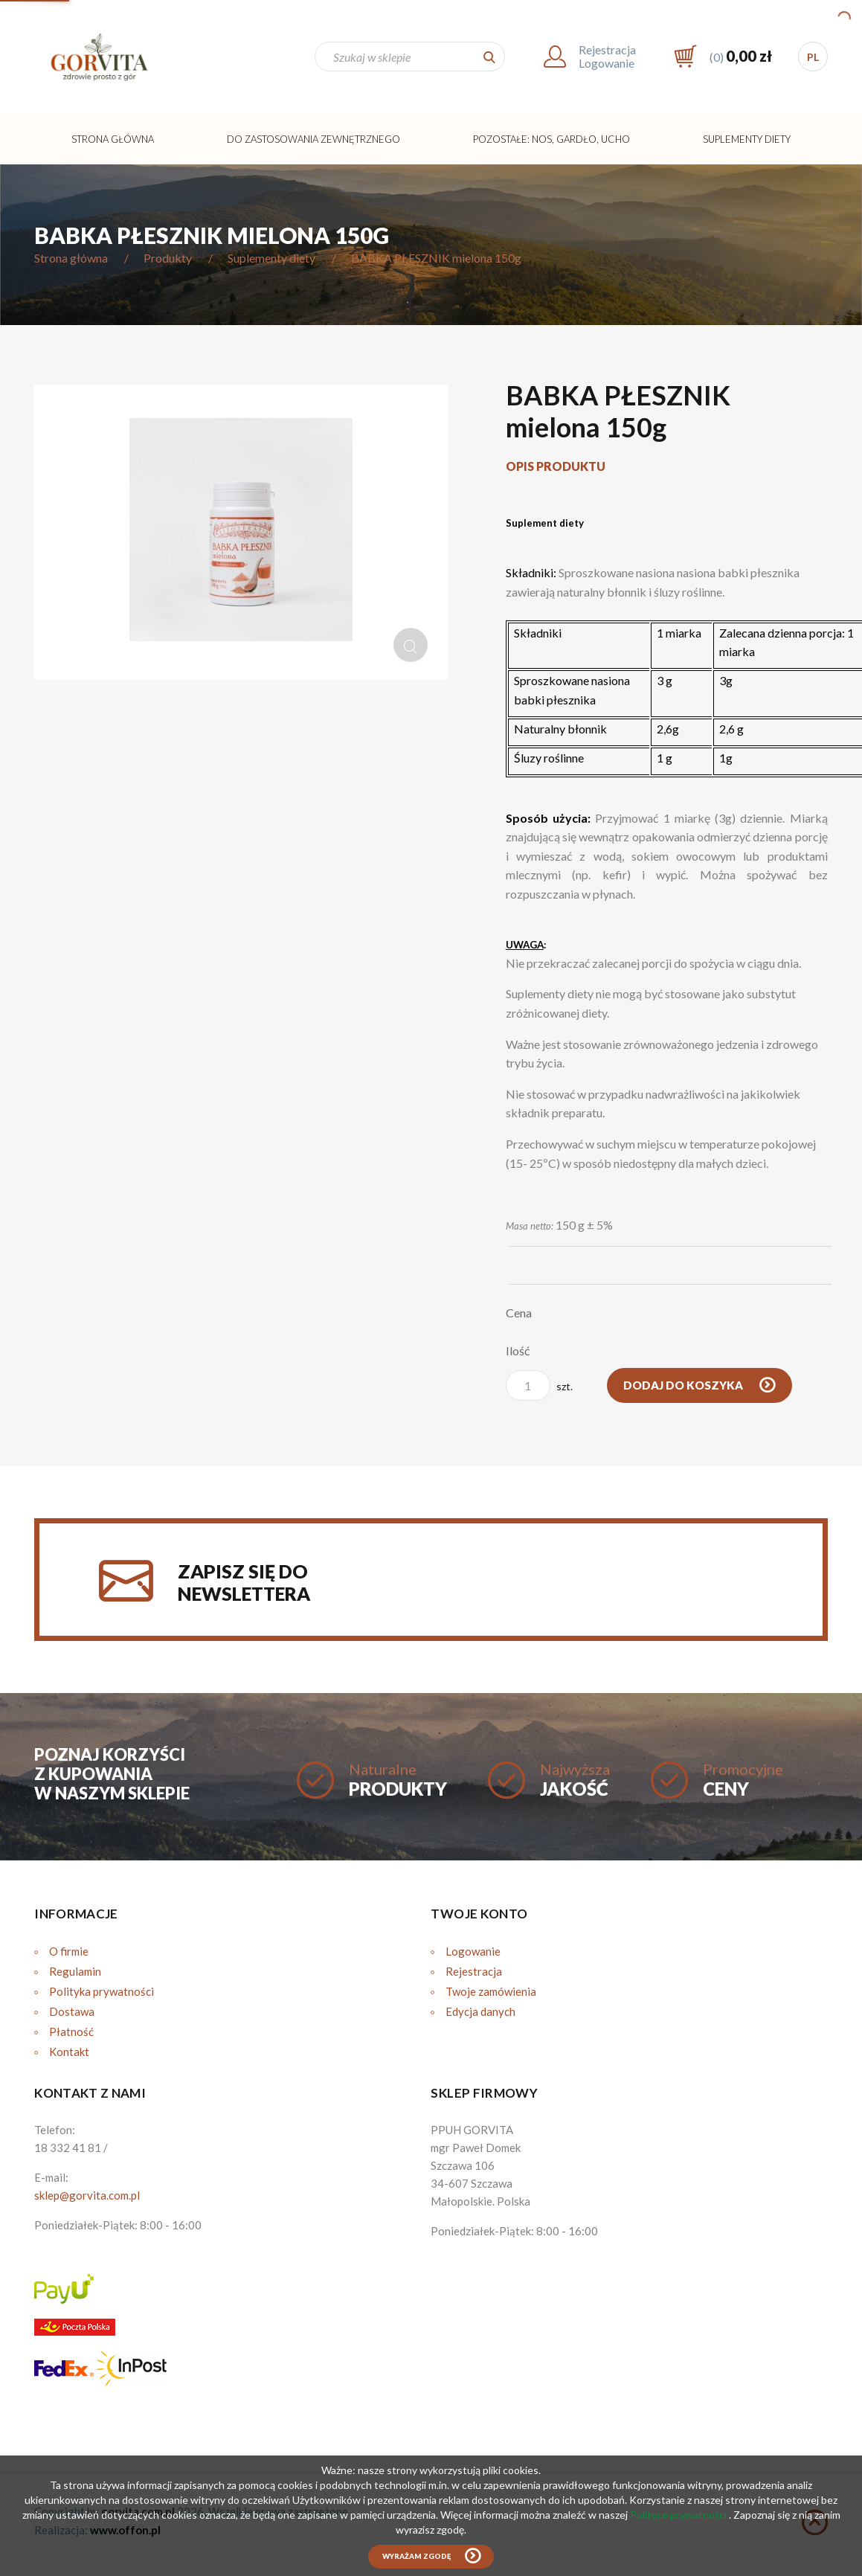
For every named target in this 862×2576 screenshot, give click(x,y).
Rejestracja (474, 1971)
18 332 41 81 (67, 2147)
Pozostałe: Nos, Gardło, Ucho (551, 139)
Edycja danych (480, 2011)
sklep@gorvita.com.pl (87, 2195)
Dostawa (71, 2011)
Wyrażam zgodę (416, 2556)
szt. (539, 1385)
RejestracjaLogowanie (607, 56)
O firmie (69, 1951)
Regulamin (75, 1971)
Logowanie (473, 1951)
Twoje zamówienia (491, 1991)
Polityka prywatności (101, 1991)
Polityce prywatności (679, 2514)
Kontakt (69, 2051)
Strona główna (112, 139)
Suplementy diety (747, 139)
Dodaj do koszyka (684, 1385)
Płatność (71, 2031)
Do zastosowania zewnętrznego (313, 139)
